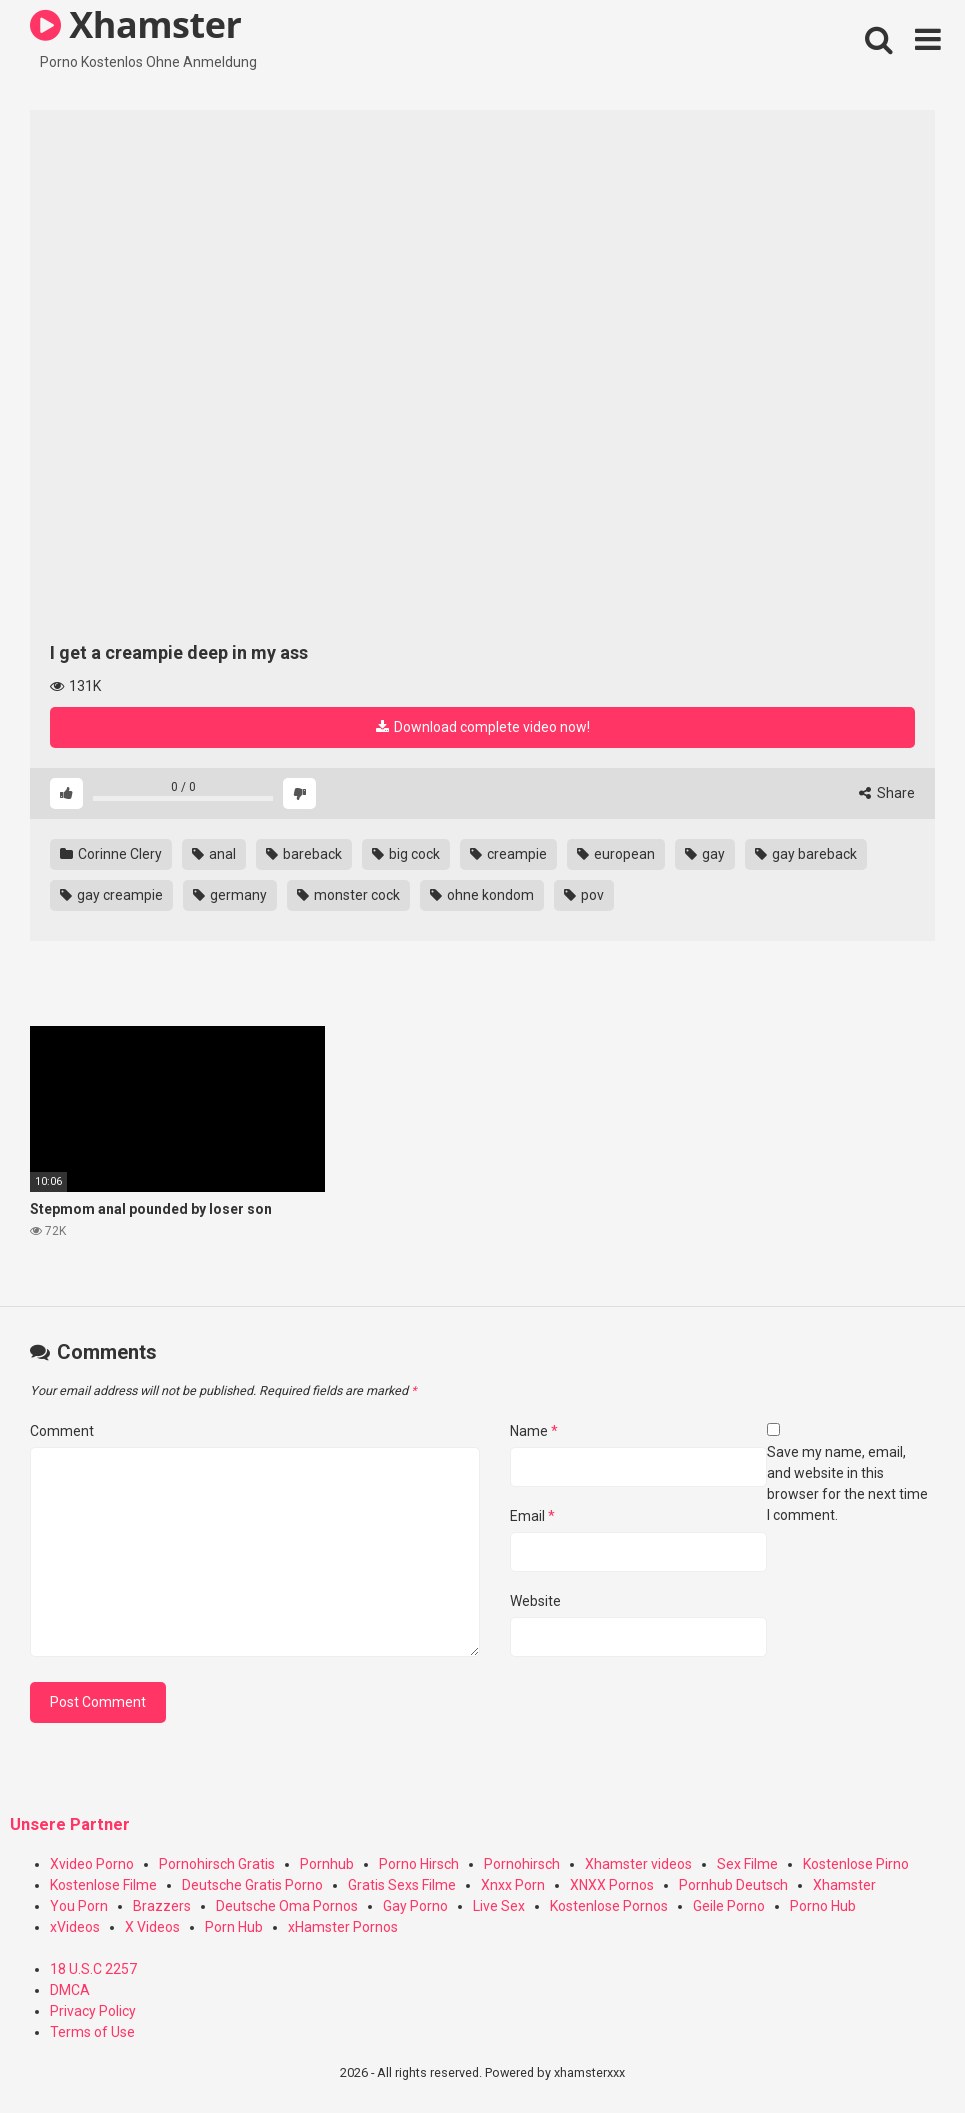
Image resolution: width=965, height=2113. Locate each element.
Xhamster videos (638, 1864)
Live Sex (499, 1906)
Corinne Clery (111, 854)
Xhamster (844, 1885)
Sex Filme (747, 1864)
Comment (62, 1431)
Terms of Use (92, 2032)
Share (887, 793)
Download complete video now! (483, 727)
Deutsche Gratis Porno (252, 1885)
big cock (406, 854)
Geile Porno (729, 1906)
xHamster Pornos (343, 1927)
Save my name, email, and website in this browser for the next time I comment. (847, 1483)
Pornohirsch (522, 1864)
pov (584, 895)
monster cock (348, 895)
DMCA (70, 1990)
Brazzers (162, 1906)
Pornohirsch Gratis (217, 1864)
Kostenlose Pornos (609, 1906)
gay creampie (111, 895)
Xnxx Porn (513, 1885)
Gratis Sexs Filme (402, 1885)
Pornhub (327, 1864)
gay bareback (806, 854)
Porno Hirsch (419, 1864)
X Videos (152, 1927)
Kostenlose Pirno (856, 1864)
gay (705, 854)
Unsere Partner (70, 1824)
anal (214, 854)
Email (532, 1516)
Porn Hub (234, 1927)
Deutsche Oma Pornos (287, 1906)
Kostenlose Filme (103, 1885)
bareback (304, 854)
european (616, 854)
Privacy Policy (93, 2011)
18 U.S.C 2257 (93, 1969)
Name (534, 1431)
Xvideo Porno (92, 1864)
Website (535, 1601)
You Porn (79, 1906)
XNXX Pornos (612, 1885)
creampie (508, 854)
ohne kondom (482, 895)
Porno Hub (823, 1906)
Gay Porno (415, 1906)
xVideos (75, 1927)
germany (230, 895)
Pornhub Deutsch (733, 1885)
